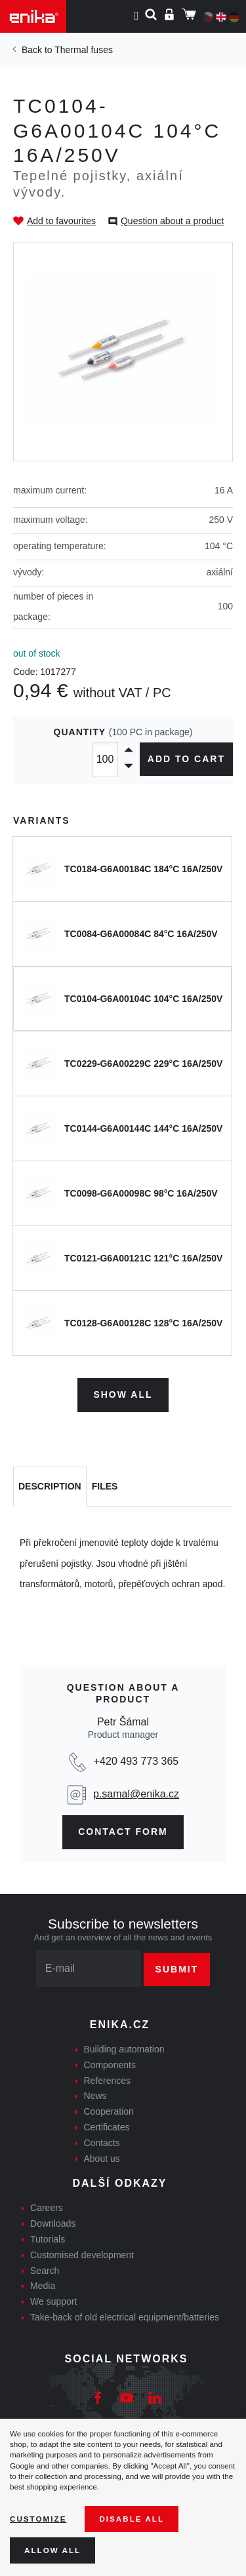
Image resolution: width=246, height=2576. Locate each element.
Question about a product (172, 221)
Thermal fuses (83, 50)
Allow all (52, 2550)
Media (42, 2285)
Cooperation (109, 2111)
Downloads (52, 2223)
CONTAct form (123, 1831)
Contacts (102, 2143)
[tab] (50, 1487)
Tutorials (47, 2239)
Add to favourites (61, 221)
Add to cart (186, 759)
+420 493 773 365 (136, 1761)
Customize (38, 2518)
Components (110, 2065)
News (95, 2095)
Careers (46, 2207)
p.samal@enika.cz (136, 1793)
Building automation (124, 2049)
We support (53, 2301)
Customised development (82, 2255)
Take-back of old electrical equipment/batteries (124, 2317)
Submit (177, 1969)
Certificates (107, 2127)
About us (102, 2158)
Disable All (131, 2518)
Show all (122, 1394)
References (107, 2080)
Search (44, 2270)
